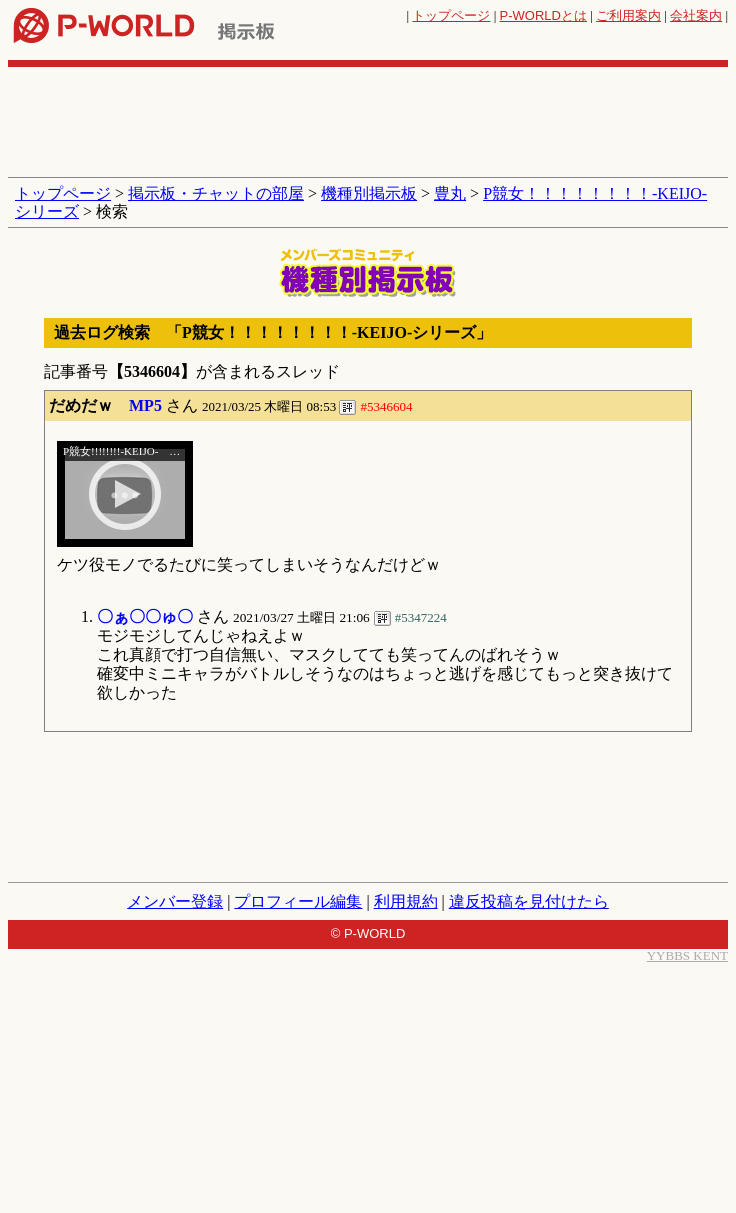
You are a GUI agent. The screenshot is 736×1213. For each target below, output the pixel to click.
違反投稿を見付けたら (529, 901)
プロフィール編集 (298, 901)
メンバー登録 (175, 901)
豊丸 (450, 193)
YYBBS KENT (687, 955)
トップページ (451, 15)
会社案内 (696, 15)
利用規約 (406, 901)
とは (543, 15)
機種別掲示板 (369, 193)
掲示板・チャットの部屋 (216, 193)
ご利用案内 (628, 15)
